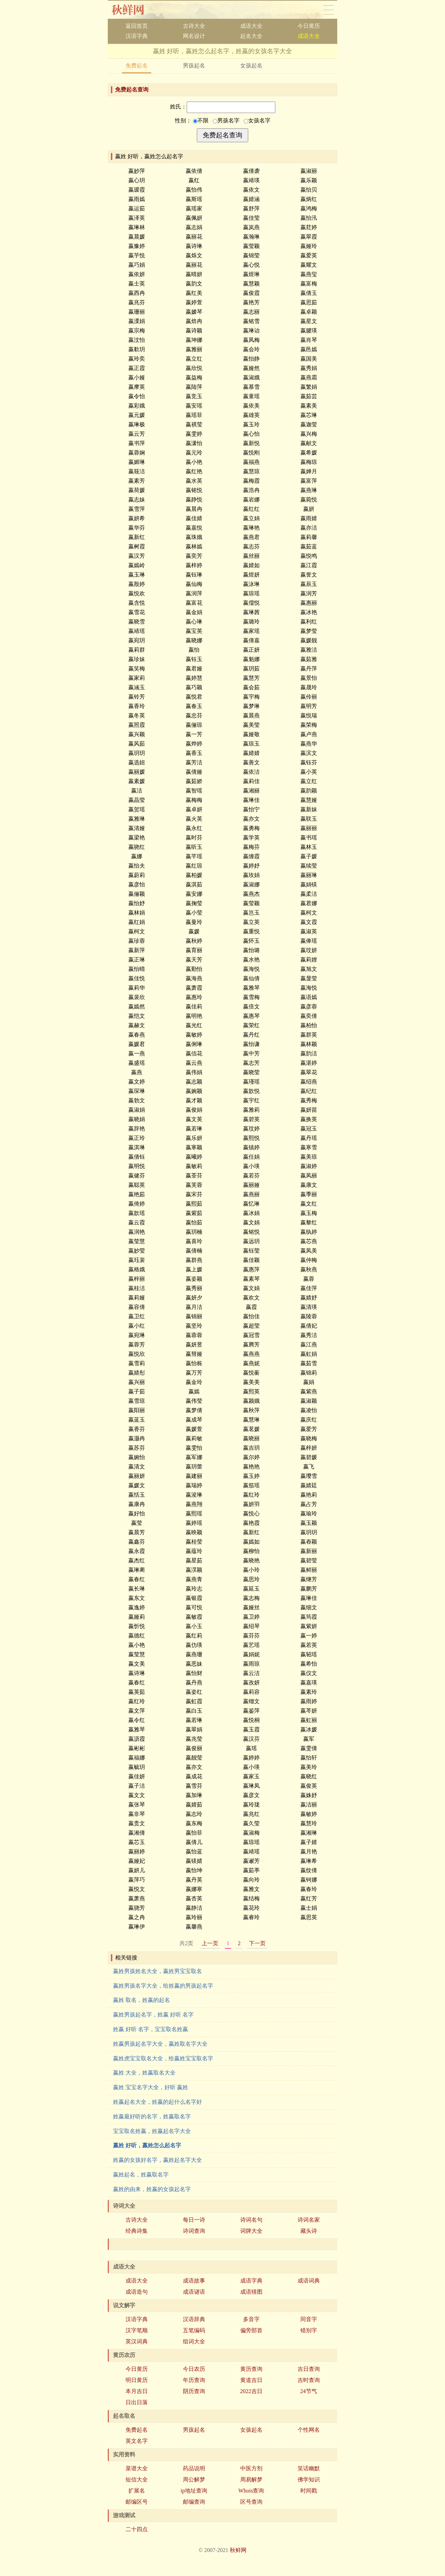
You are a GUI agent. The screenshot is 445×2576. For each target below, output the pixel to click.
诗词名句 (251, 2220)
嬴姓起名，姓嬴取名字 (141, 2174)
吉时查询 (309, 2380)
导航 (328, 10)
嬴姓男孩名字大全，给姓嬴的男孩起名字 (163, 1986)
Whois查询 (251, 2491)
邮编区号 (137, 2502)
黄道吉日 (251, 2380)
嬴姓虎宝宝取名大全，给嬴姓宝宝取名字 (163, 2058)
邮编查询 (194, 2502)
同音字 (308, 2319)
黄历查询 (251, 2369)
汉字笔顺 (137, 2330)
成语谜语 (194, 2292)
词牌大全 (251, 2231)
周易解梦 (251, 2479)
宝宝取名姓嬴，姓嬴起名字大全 (152, 2131)
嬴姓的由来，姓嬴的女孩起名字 (152, 2189)
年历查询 (194, 2380)
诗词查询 (194, 2231)
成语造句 (137, 2292)
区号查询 (251, 2502)
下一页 (257, 1943)
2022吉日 (251, 2391)
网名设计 (194, 36)
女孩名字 (257, 120)
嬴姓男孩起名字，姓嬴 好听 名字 (153, 2015)
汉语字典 (137, 36)
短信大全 (137, 2479)
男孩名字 (226, 120)
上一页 (210, 1943)
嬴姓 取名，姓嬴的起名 (141, 2000)
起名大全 (251, 36)
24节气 (308, 2391)
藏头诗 (308, 2231)
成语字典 (251, 2281)
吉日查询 (309, 2369)
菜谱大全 (137, 2468)
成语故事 (194, 2281)
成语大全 (251, 26)
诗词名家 (309, 2220)
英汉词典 (137, 2341)
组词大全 (194, 2341)
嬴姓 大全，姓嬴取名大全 (144, 2073)
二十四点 (137, 2529)
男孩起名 (194, 66)
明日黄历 (137, 2380)
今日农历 (194, 2369)
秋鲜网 (133, 10)
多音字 (251, 2319)
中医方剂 (251, 2468)
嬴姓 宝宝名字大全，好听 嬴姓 (150, 2087)
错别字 (308, 2330)
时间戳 (308, 2491)
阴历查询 (194, 2391)
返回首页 (137, 26)
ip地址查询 (193, 2491)
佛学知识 (309, 2479)
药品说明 (194, 2468)
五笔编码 (194, 2330)
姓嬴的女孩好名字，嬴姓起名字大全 (157, 2160)
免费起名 (137, 66)
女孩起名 (251, 66)
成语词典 (309, 2281)
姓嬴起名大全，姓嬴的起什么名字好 (157, 2102)
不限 (201, 120)
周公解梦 (194, 2479)
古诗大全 (194, 26)
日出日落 (137, 2402)
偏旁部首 (251, 2330)
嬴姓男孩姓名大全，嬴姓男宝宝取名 (157, 1971)
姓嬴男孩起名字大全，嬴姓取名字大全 (160, 2044)
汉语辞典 (194, 2319)
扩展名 (136, 2491)
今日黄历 (309, 26)
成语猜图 (251, 2292)
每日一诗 (194, 2220)
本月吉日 (137, 2391)
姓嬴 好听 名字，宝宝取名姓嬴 (150, 2029)
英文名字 (137, 2441)
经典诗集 (137, 2231)
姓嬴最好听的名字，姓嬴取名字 (152, 2116)
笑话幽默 (309, 2468)
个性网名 (309, 2430)
